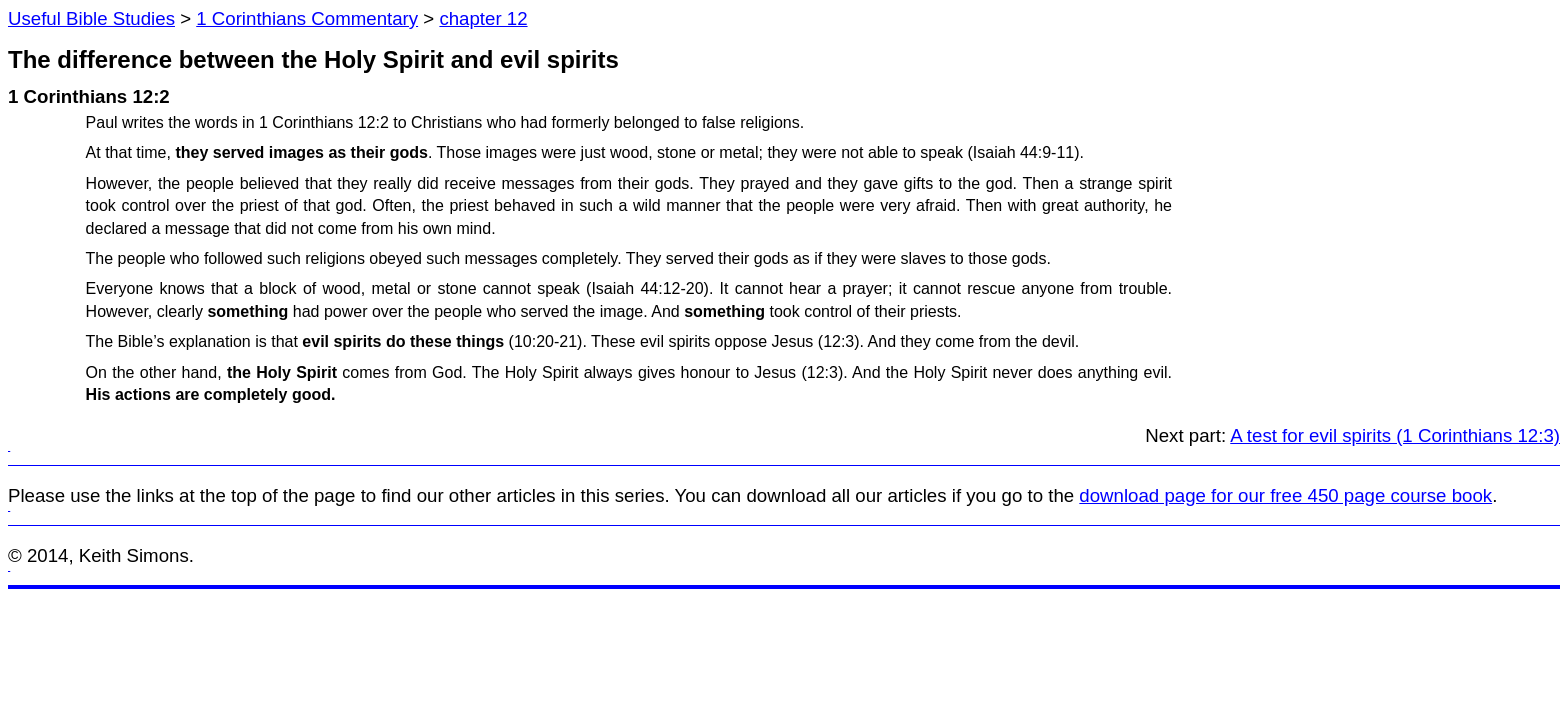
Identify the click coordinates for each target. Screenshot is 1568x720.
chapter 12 (483, 18)
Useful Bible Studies (91, 18)
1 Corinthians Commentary (307, 18)
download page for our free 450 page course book (1285, 495)
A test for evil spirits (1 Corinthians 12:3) (1395, 435)
